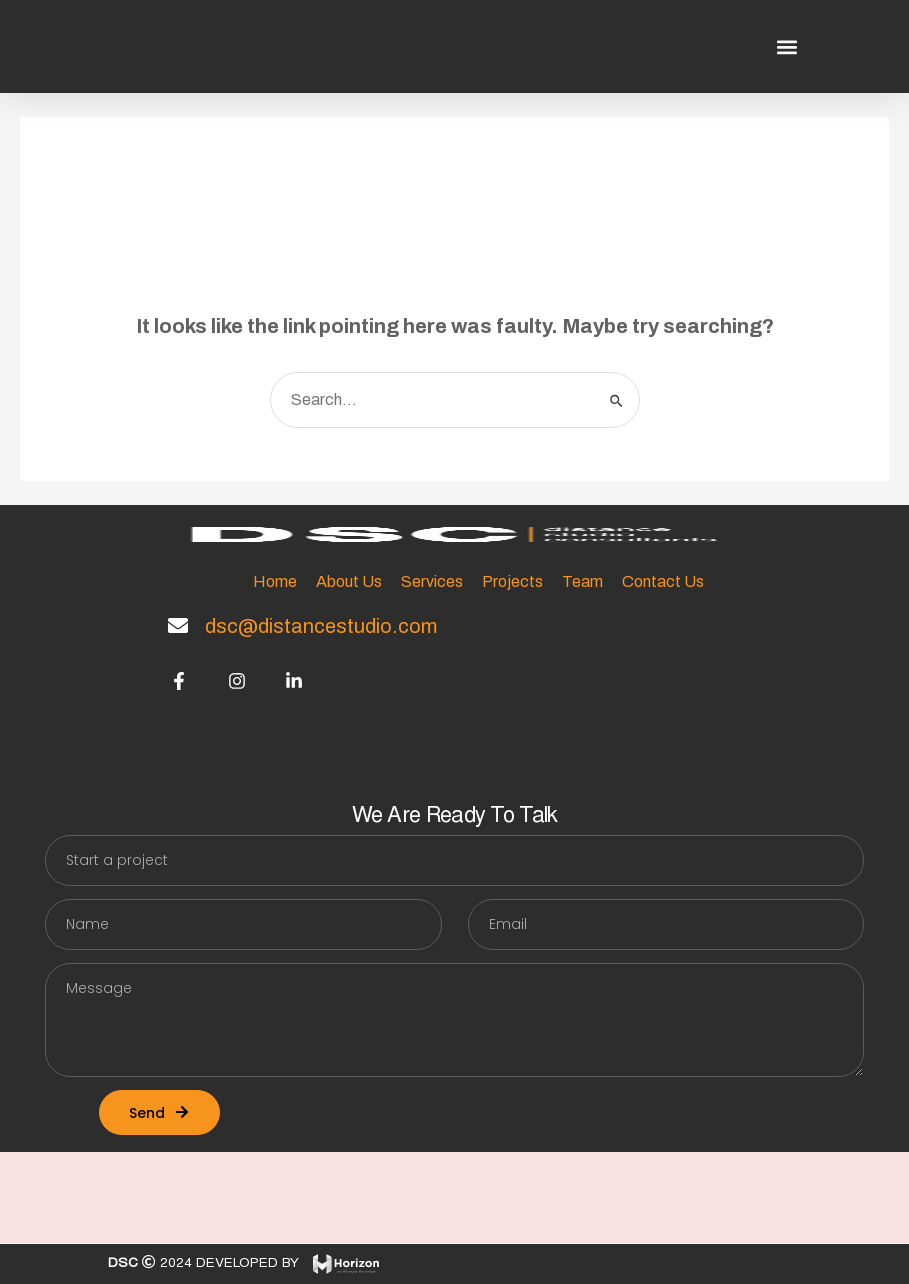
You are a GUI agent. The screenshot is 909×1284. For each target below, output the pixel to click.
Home (275, 581)
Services (432, 581)
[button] (786, 46)
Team (582, 581)
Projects (512, 581)
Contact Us (663, 581)
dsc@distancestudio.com (321, 626)
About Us (349, 581)
